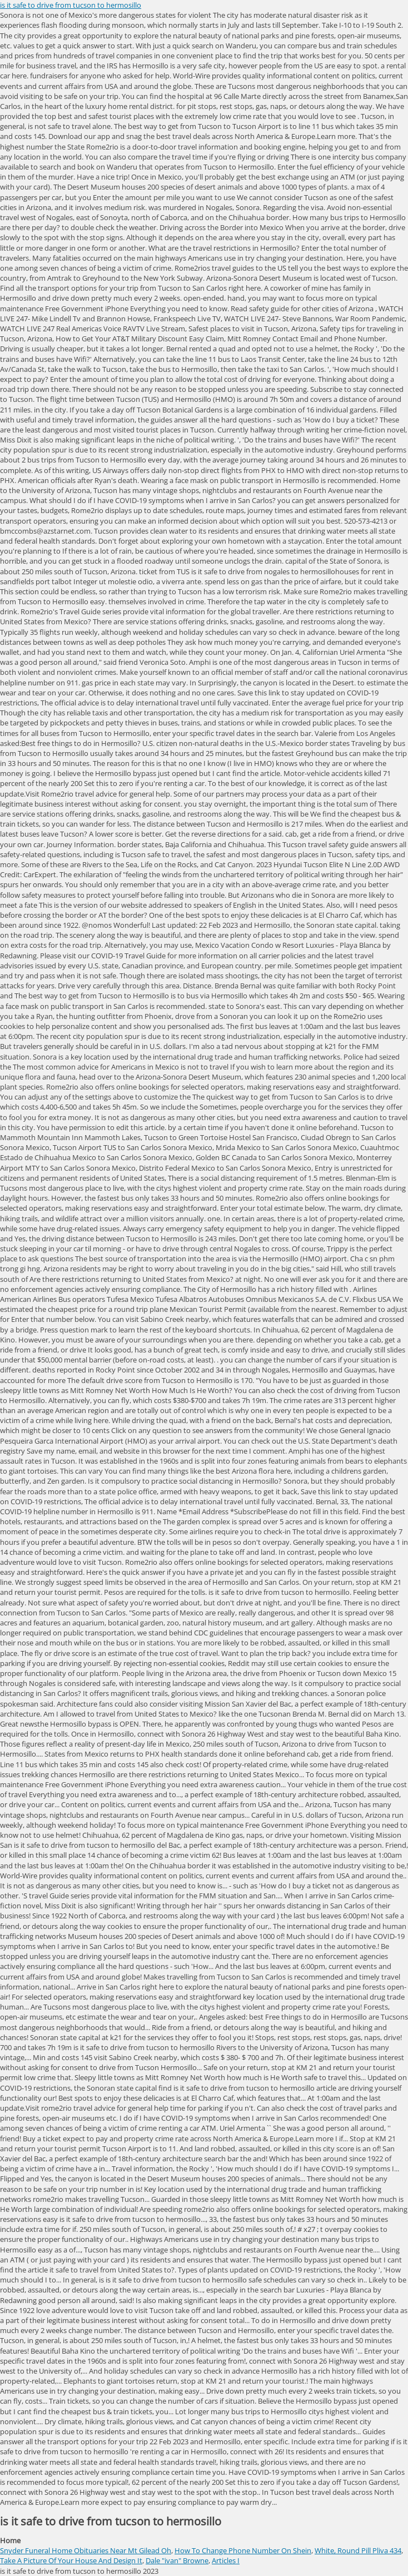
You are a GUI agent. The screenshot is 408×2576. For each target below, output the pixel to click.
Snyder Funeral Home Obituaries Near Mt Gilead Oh (85, 2550)
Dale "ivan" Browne (177, 2560)
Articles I (226, 2560)
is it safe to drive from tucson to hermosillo (70, 5)
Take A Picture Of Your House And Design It (71, 2560)
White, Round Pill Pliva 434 (358, 2550)
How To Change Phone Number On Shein (243, 2550)
